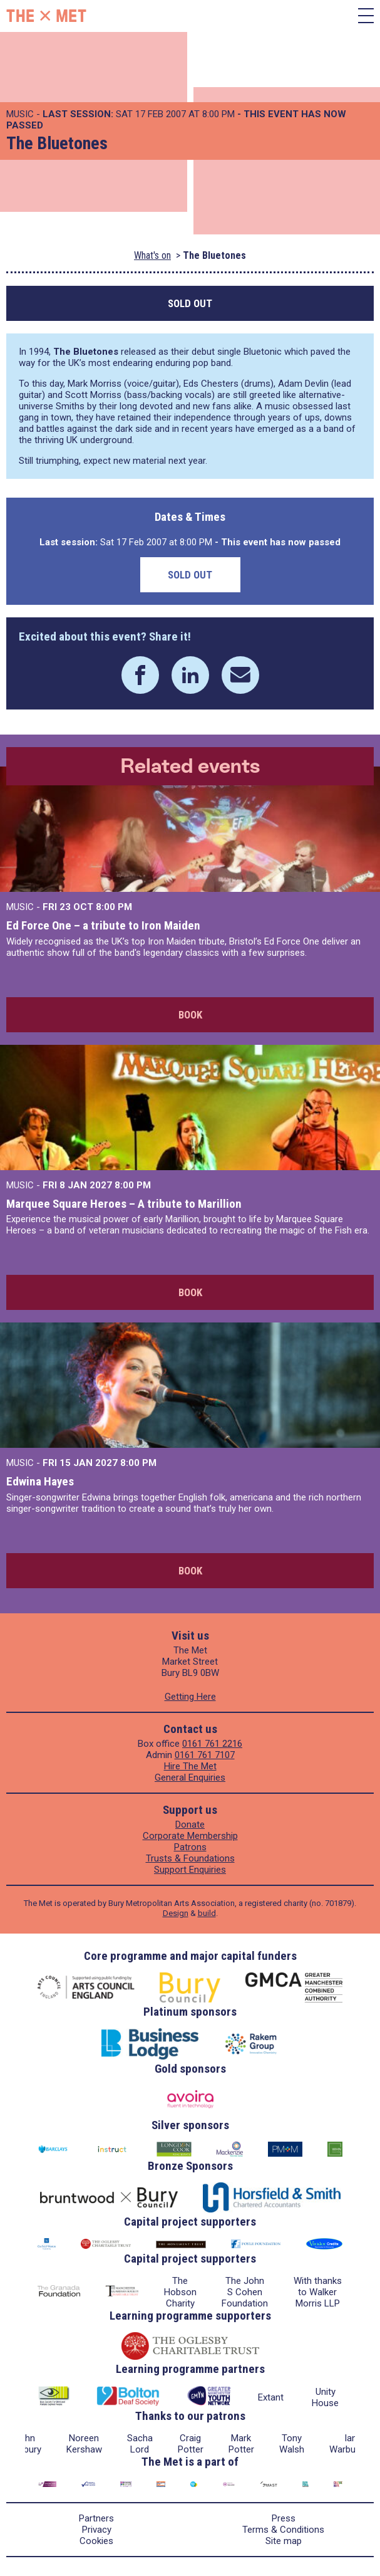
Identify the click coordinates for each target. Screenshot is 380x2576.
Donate (190, 1824)
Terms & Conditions (283, 2529)
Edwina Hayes (40, 1481)
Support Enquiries (190, 1869)
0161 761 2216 (212, 1743)
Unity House (325, 2397)
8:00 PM (114, 907)
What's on (152, 255)
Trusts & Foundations (190, 1858)
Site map (283, 2541)
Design (175, 1913)
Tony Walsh (291, 2443)
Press (283, 2518)
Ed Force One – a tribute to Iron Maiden (103, 925)
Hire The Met (190, 1766)
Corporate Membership (190, 1835)
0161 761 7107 (205, 1755)
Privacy (96, 2529)
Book (190, 1014)
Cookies (96, 2541)
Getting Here (190, 1696)
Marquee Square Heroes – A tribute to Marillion (124, 1203)
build (207, 1913)
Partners (96, 2518)
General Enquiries (190, 1777)
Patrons (190, 1847)
